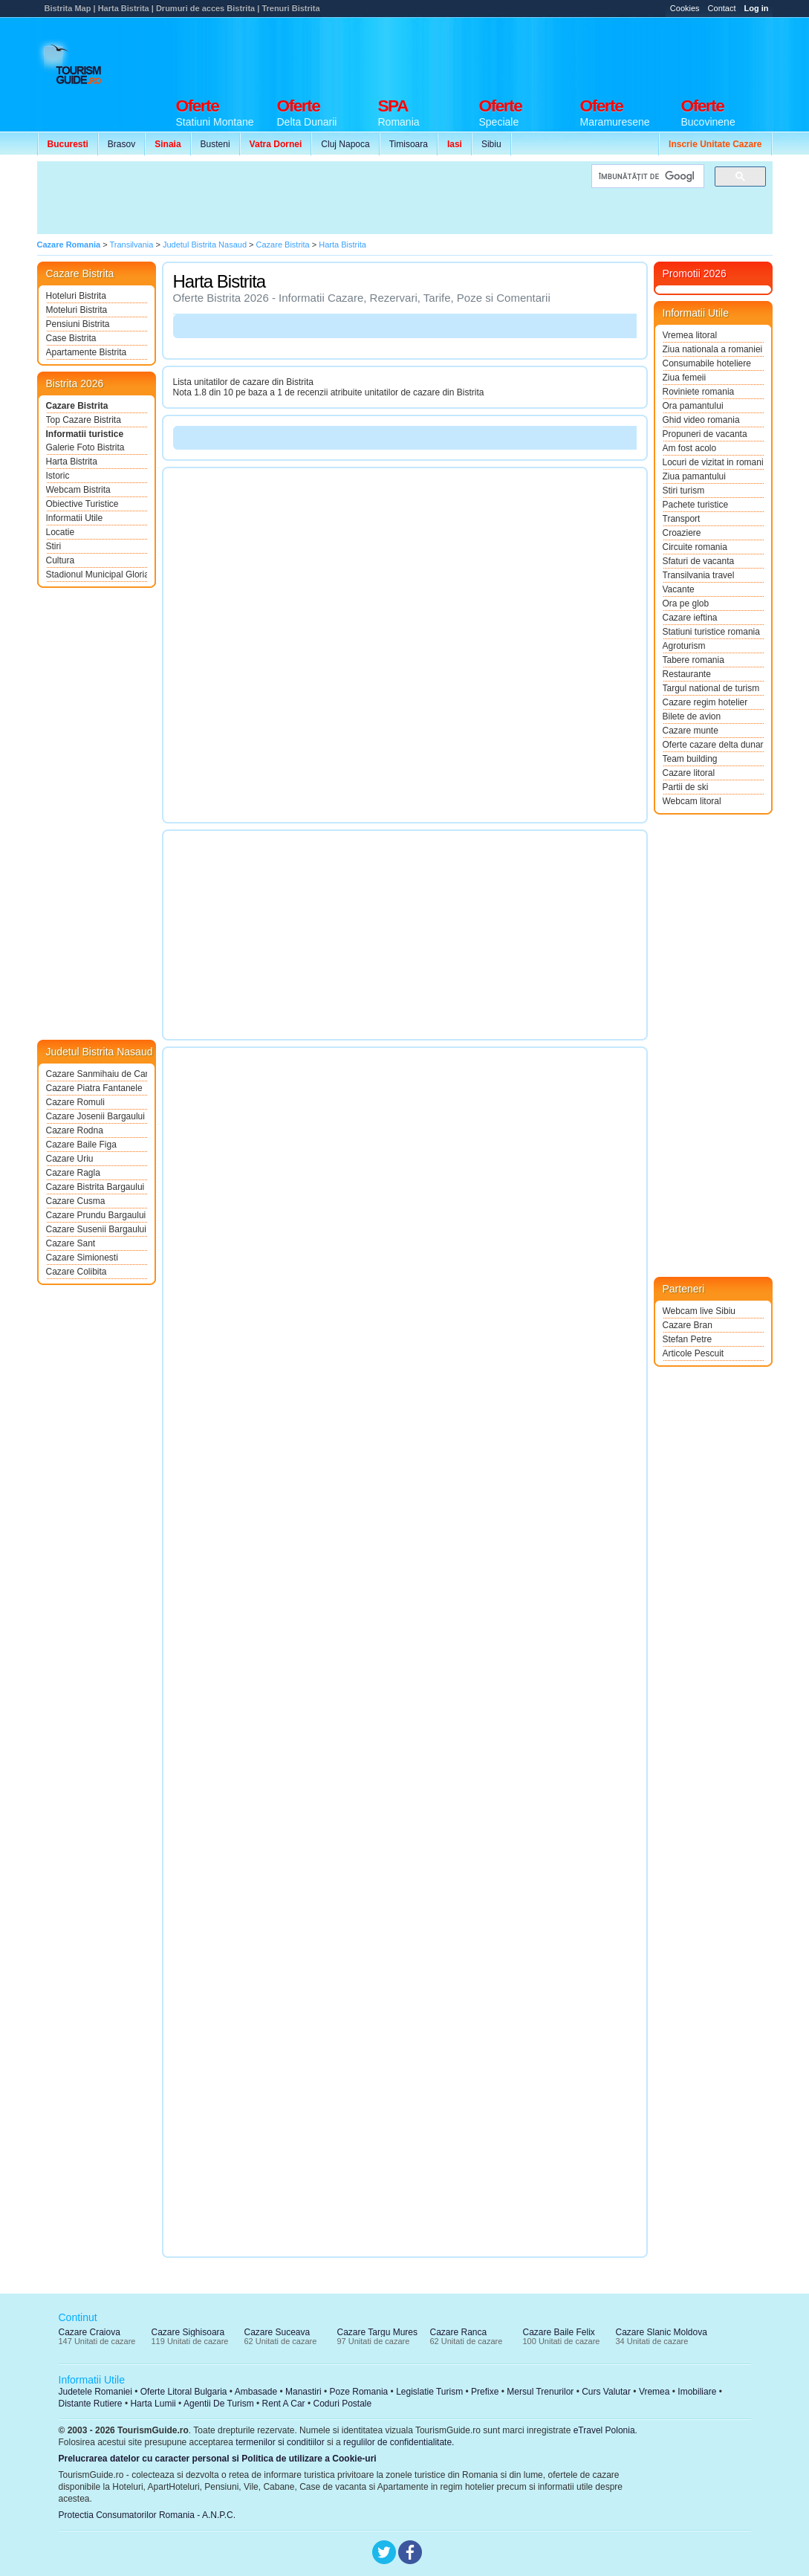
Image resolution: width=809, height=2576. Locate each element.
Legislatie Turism (429, 2391)
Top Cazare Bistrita (83, 420)
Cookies (685, 8)
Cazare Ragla (73, 1173)
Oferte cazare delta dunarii (713, 745)
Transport (682, 519)
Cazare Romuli (75, 1102)
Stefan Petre (687, 1339)
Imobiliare (697, 2391)
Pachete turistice (696, 504)
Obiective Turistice (82, 504)
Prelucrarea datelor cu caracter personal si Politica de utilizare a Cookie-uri (218, 2458)
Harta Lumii (152, 2403)
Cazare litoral (689, 773)
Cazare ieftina (690, 617)
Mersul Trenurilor (540, 2391)
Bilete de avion (692, 716)
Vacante (679, 589)
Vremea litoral (690, 335)
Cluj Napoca (345, 144)
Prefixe (484, 2391)
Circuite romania (695, 547)
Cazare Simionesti (82, 1257)
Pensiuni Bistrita (78, 324)
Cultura (60, 560)
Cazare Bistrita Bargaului (95, 1187)
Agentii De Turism (218, 2403)
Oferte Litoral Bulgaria (183, 2391)
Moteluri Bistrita (77, 310)
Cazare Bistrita (77, 406)
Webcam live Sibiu (699, 1311)
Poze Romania (359, 2391)
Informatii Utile (74, 518)
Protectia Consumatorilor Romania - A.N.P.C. (147, 2515)
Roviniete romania (699, 391)
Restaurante (687, 674)
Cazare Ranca (458, 2332)
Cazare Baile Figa (81, 1144)
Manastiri (303, 2391)
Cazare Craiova (89, 2332)
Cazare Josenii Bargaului (95, 1116)
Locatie (60, 532)
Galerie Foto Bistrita (85, 447)
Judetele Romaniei (95, 2391)
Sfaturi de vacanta (699, 561)
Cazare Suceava (277, 2332)
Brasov (121, 144)
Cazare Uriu (70, 1158)
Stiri (54, 546)
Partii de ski (686, 787)
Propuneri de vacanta (705, 434)
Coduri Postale (342, 2403)
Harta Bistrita (71, 461)
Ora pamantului (693, 406)
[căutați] (646, 176)
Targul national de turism (711, 688)
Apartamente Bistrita (86, 352)
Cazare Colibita (76, 1271)
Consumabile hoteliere (707, 363)
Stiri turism (684, 490)
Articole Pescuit (693, 1353)
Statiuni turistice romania (711, 632)
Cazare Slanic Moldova (661, 2332)
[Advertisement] (502, 53)
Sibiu (491, 144)
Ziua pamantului (694, 476)
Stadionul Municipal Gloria (96, 574)
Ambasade (256, 2391)
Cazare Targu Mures (377, 2332)
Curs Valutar (606, 2391)
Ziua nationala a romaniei (713, 349)
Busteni (215, 144)
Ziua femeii (684, 377)
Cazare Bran (687, 1325)
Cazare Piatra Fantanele (94, 1088)
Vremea (654, 2391)
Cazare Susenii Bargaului (96, 1229)
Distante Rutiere (91, 2403)
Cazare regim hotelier (705, 702)
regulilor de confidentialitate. (398, 2442)
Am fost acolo (690, 448)
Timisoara (408, 144)
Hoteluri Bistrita (76, 296)
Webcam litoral (692, 801)
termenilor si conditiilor (279, 2442)
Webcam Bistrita (78, 490)
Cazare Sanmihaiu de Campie (96, 1074)
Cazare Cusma (75, 1201)
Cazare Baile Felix (559, 2332)
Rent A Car (283, 2403)
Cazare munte (690, 730)
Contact (722, 8)
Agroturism (684, 646)
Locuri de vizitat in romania (713, 462)
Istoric (58, 475)
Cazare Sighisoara (188, 2332)
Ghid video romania (701, 420)
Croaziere (682, 533)
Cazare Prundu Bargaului (96, 1215)
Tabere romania (693, 660)
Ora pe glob (686, 603)
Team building (690, 759)
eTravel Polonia (604, 2430)
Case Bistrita (71, 338)
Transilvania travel (699, 575)
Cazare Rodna (74, 1130)
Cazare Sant (71, 1243)
